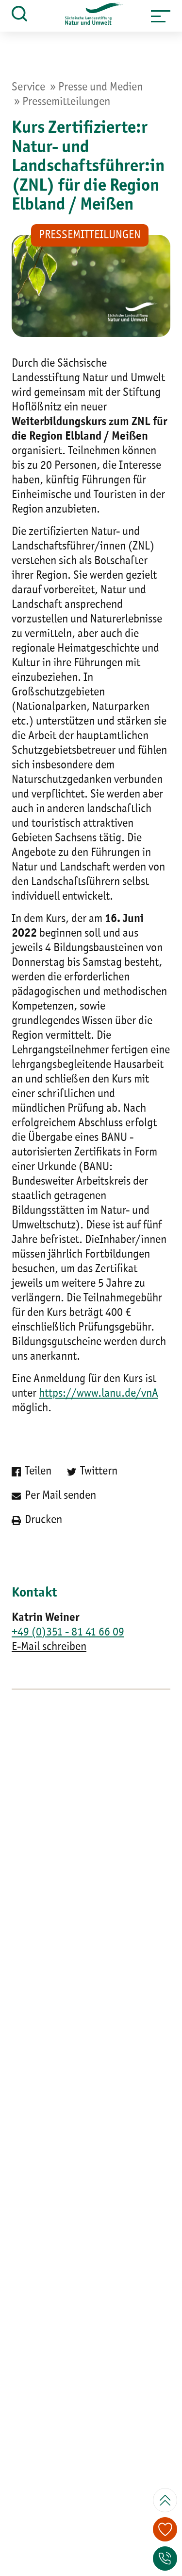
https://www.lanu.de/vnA (98, 1394)
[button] (160, 16)
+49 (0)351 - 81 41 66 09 (68, 1632)
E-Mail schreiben (49, 1647)
